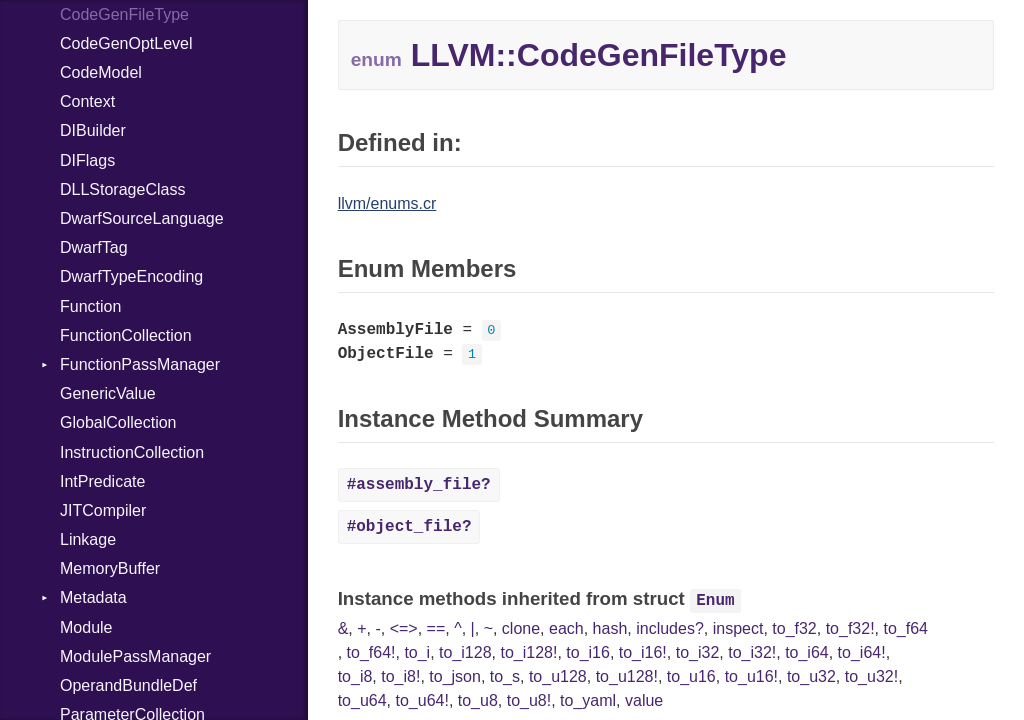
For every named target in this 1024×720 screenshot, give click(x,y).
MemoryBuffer (110, 568)
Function (90, 306)
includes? (670, 628)
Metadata (93, 597)
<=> (404, 628)
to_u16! (751, 676)
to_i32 (698, 652)
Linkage (88, 539)
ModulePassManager (135, 656)
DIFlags (87, 160)
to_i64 (807, 652)
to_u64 (362, 700)
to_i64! (862, 652)
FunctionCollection (126, 335)
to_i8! (400, 676)
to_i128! (528, 652)
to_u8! (529, 700)
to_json (455, 676)
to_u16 (691, 676)
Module (86, 627)
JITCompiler (103, 510)
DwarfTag (94, 247)
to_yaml (588, 700)
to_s (505, 676)
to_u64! (421, 700)
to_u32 (811, 676)
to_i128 (465, 652)
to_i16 (588, 652)
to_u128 (558, 676)
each (566, 628)
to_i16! (643, 652)
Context (87, 101)
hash (610, 628)
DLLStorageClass (122, 189)
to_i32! (752, 652)
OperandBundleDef (128, 685)
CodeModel (101, 72)
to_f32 (794, 628)
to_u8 (478, 700)
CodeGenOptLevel (126, 43)
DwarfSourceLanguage (142, 218)
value (644, 700)
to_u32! (871, 676)
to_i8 (355, 676)
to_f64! (371, 652)
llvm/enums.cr (387, 203)
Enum (715, 601)
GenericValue (108, 393)
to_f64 (905, 628)
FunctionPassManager (140, 364)
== (436, 628)
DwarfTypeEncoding (131, 276)
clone (521, 628)
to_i (417, 652)
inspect (738, 628)
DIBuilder (93, 130)
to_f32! (850, 628)
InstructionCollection (132, 452)
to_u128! (627, 676)
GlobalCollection (118, 422)
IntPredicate (102, 481)
